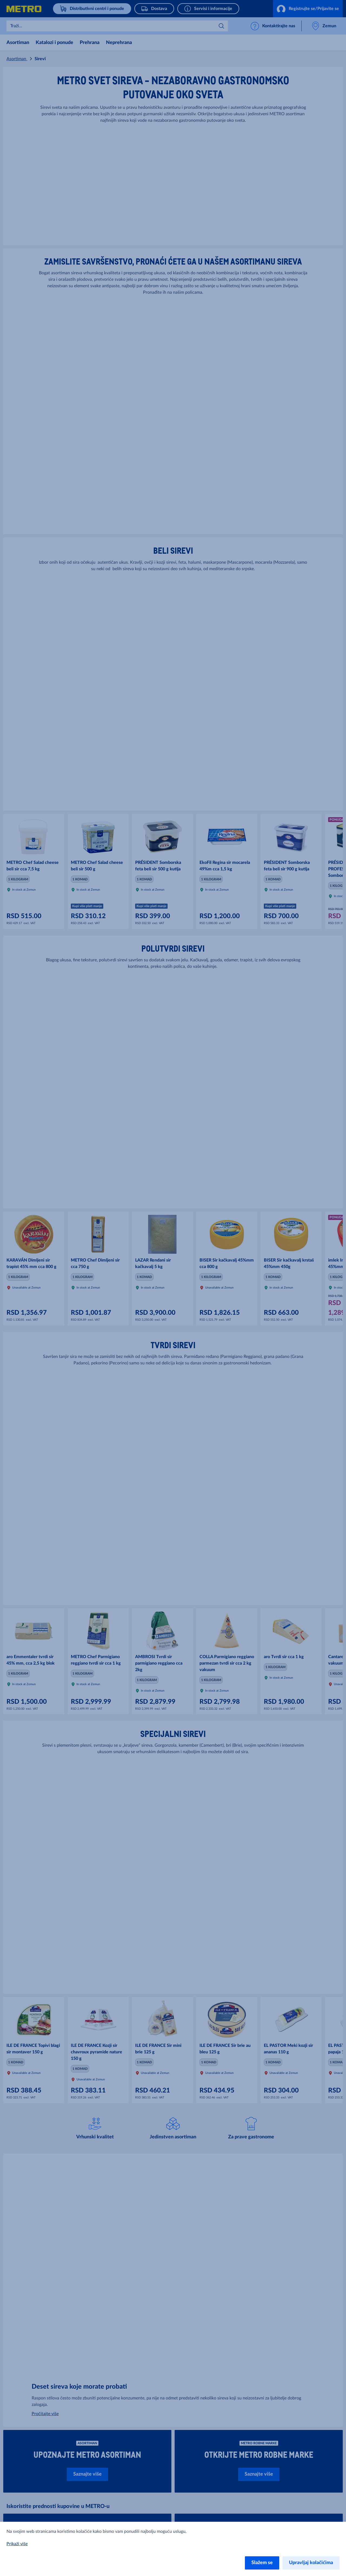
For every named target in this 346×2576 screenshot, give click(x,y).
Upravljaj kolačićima (311, 2562)
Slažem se (262, 2562)
